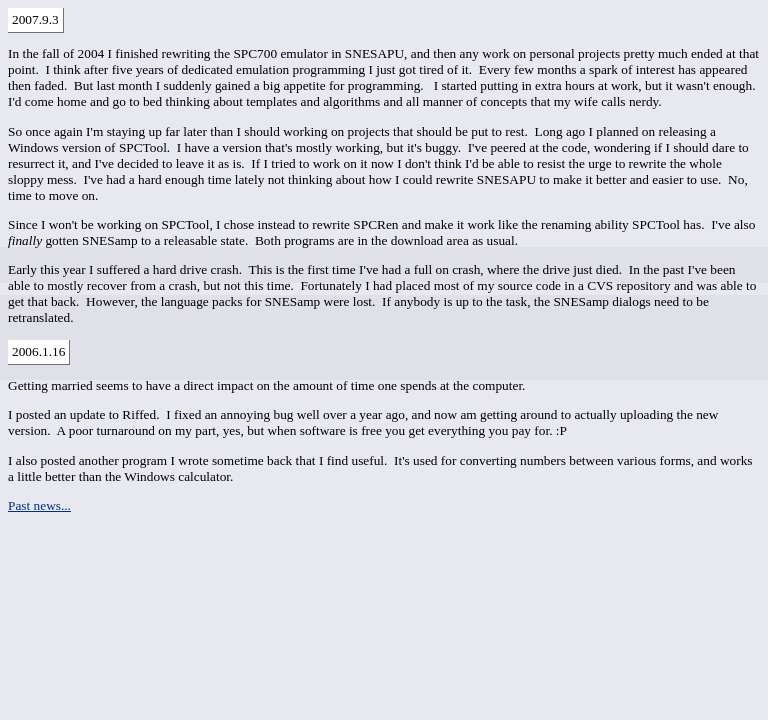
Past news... (39, 505)
